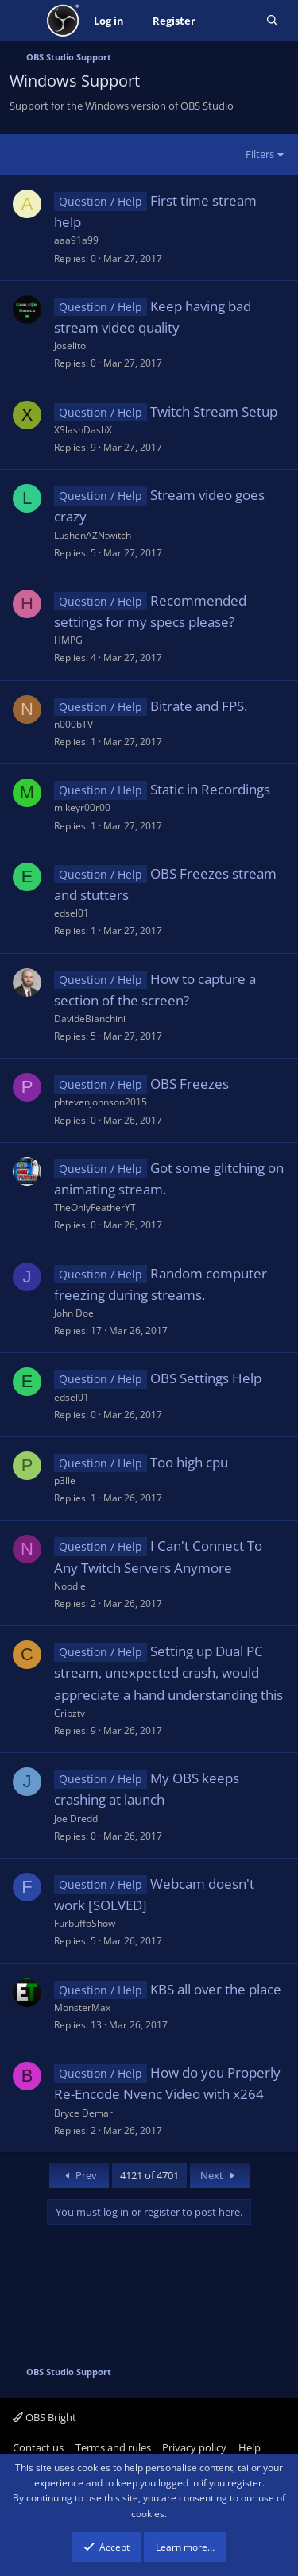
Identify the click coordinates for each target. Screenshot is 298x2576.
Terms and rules (113, 2447)
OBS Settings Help (205, 1378)
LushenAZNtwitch (92, 535)
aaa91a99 (76, 240)
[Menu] (23, 20)
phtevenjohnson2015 (100, 1102)
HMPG (68, 640)
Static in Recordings (210, 789)
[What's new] (231, 21)
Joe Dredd (76, 1818)
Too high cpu (189, 1462)
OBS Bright (44, 2417)
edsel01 (71, 913)
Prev (79, 2175)
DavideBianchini (90, 1018)
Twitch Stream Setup (213, 411)
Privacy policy (194, 2447)
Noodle (70, 1586)
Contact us (38, 2447)
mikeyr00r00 (82, 807)
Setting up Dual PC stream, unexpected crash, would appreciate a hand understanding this (168, 1672)
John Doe (74, 1313)
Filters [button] (260, 154)
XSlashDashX (83, 429)
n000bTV (73, 724)
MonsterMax (82, 2007)
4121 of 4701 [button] (149, 2175)
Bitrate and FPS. (198, 706)
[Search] (272, 21)
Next (219, 2175)
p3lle (64, 1480)
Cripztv (69, 1713)
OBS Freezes (189, 1084)
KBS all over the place (215, 1989)
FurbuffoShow (84, 1923)
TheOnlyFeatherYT (95, 1207)
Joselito (70, 345)
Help (249, 2447)
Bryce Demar (83, 2113)
